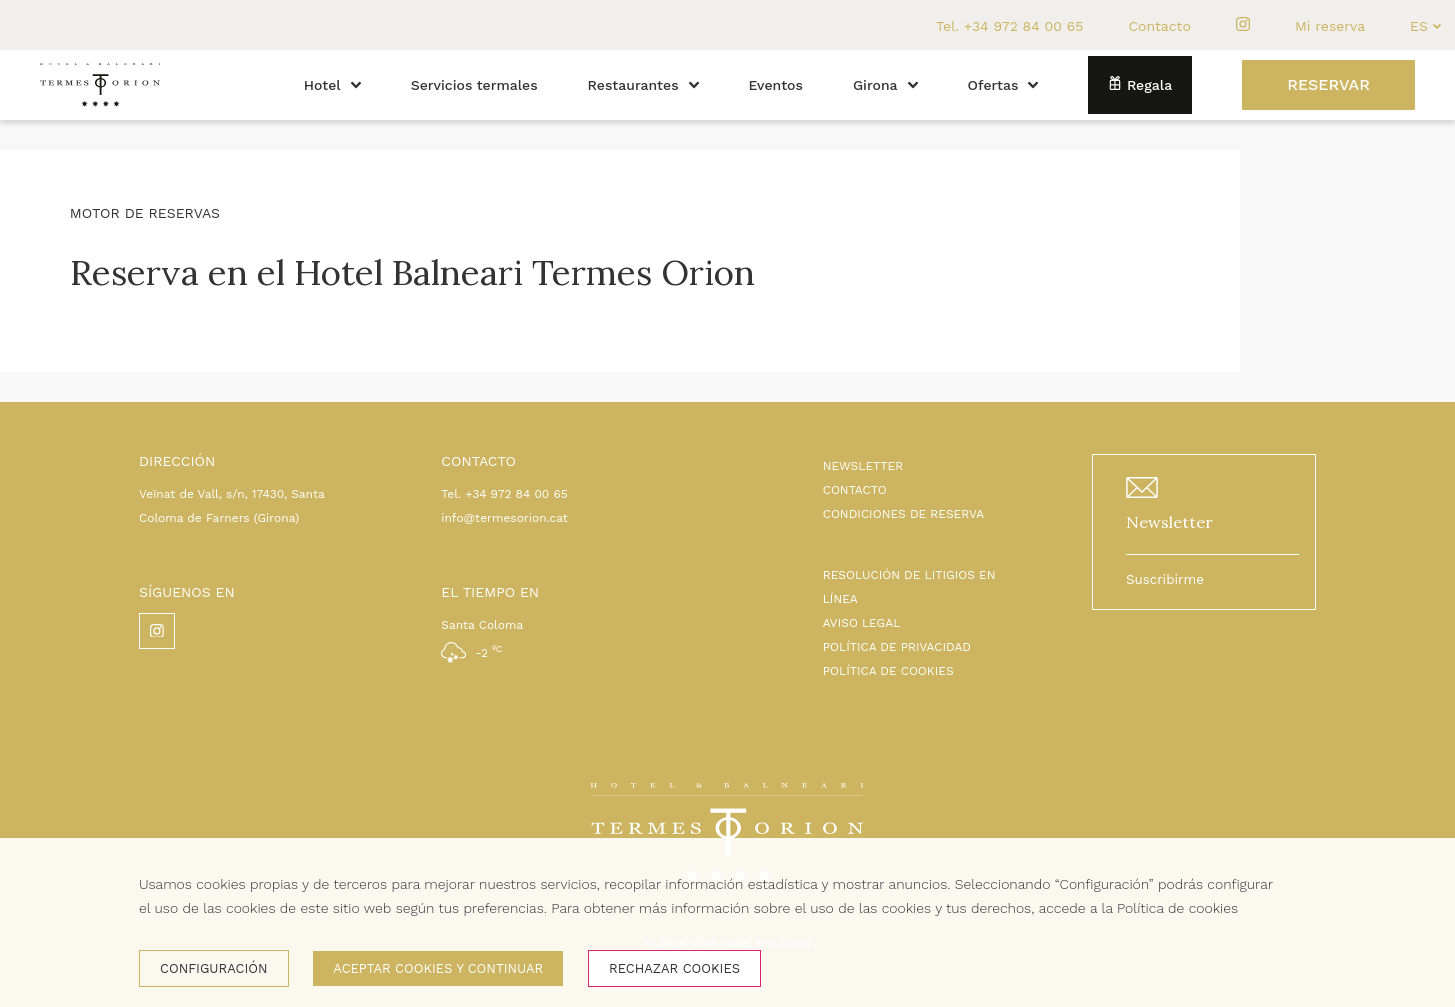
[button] (356, 85)
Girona (885, 85)
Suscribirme (1165, 579)
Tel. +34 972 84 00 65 (1009, 26)
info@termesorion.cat (504, 518)
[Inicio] (100, 115)
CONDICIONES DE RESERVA (903, 514)
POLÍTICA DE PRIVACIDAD (897, 647)
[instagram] (1243, 25)
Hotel (332, 85)
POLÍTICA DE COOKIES (888, 671)
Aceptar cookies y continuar (438, 968)
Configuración (214, 968)
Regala (1140, 84)
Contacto (1159, 26)
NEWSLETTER (863, 466)
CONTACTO (855, 490)
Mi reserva (1330, 26)
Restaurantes (643, 85)
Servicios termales (474, 85)
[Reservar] (1328, 85)
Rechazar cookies (674, 968)
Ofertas (1003, 85)
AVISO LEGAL (862, 623)
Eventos (776, 85)
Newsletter (1169, 522)
